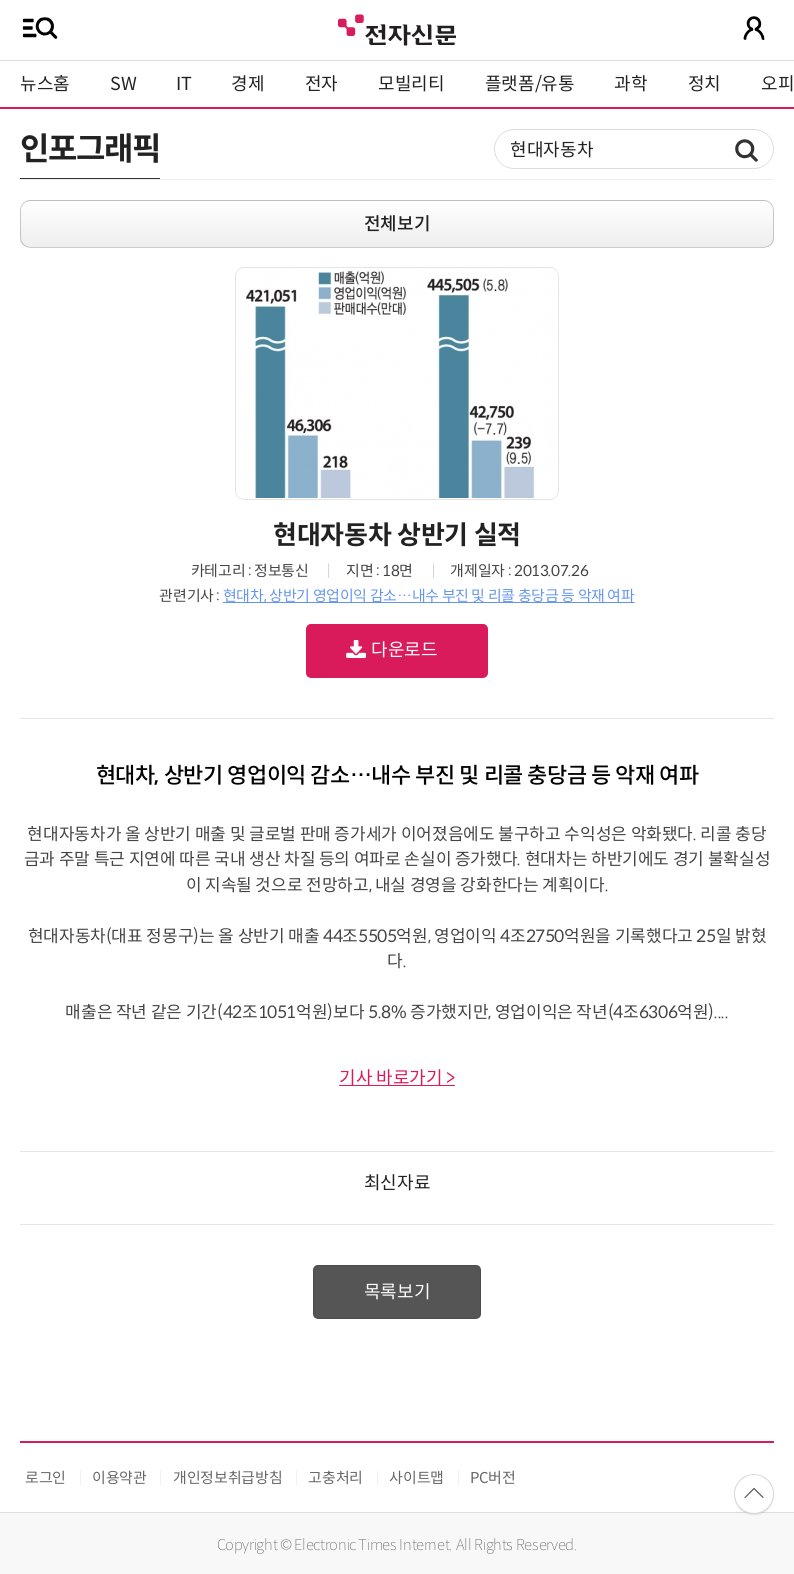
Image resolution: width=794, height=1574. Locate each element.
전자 (321, 84)
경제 (247, 84)
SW (123, 84)
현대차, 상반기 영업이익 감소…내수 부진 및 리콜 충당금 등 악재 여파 (429, 595)
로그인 (45, 1477)
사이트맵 (416, 1477)
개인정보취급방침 (227, 1477)
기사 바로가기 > (397, 1078)
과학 (630, 84)
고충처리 (335, 1477)
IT (183, 84)
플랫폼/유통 (530, 84)
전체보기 (397, 224)
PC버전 (493, 1477)
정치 (704, 84)
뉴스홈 (45, 84)
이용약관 (119, 1477)
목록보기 (397, 1292)
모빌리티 (411, 84)
